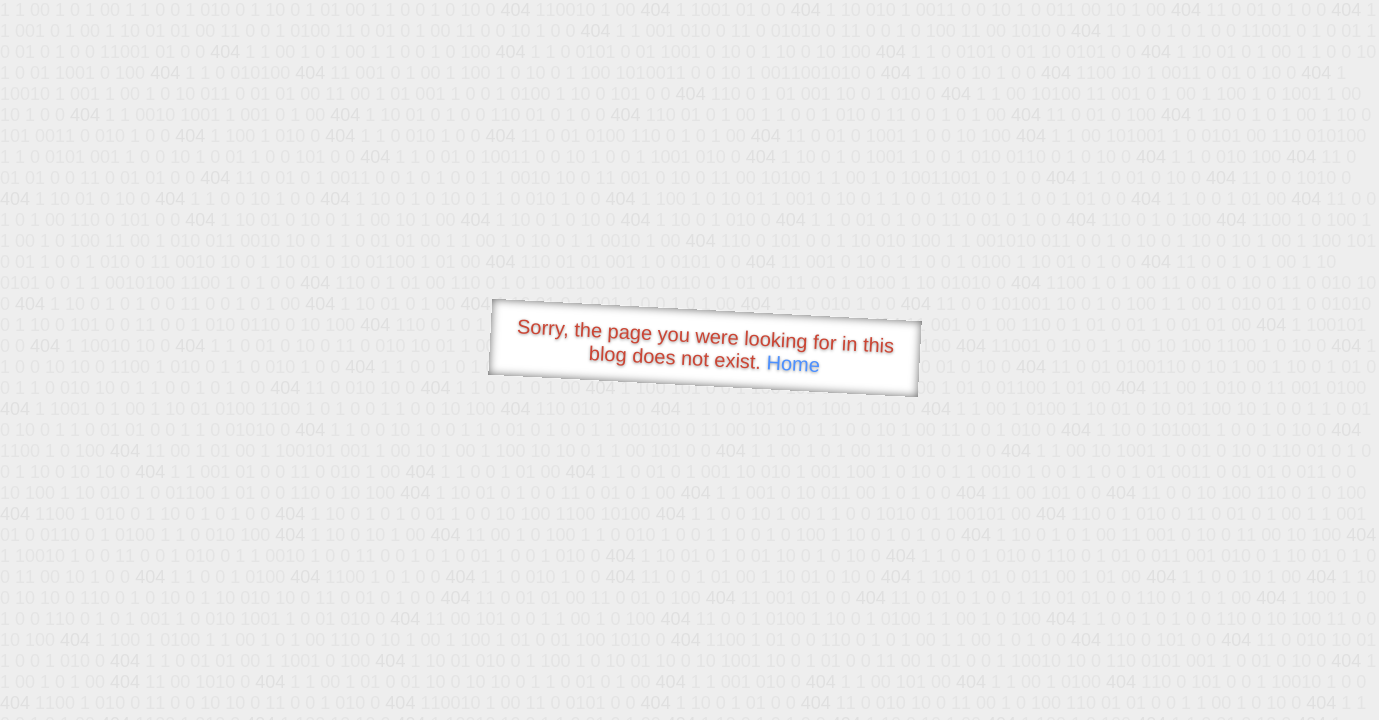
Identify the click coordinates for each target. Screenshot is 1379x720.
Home (793, 363)
